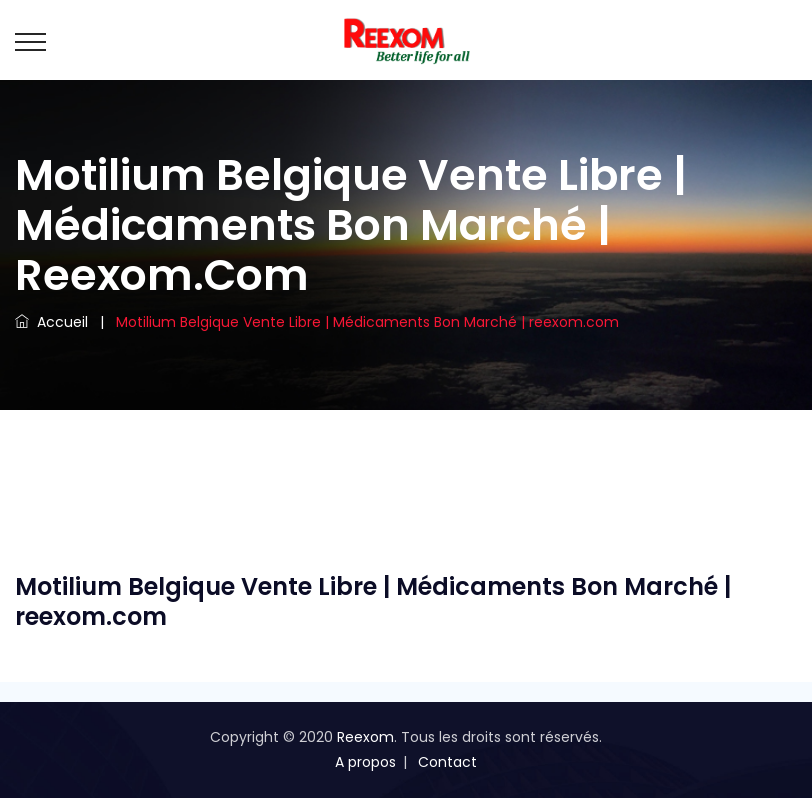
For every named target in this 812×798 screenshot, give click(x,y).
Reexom (365, 737)
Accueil (51, 322)
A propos (365, 762)
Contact (447, 762)
